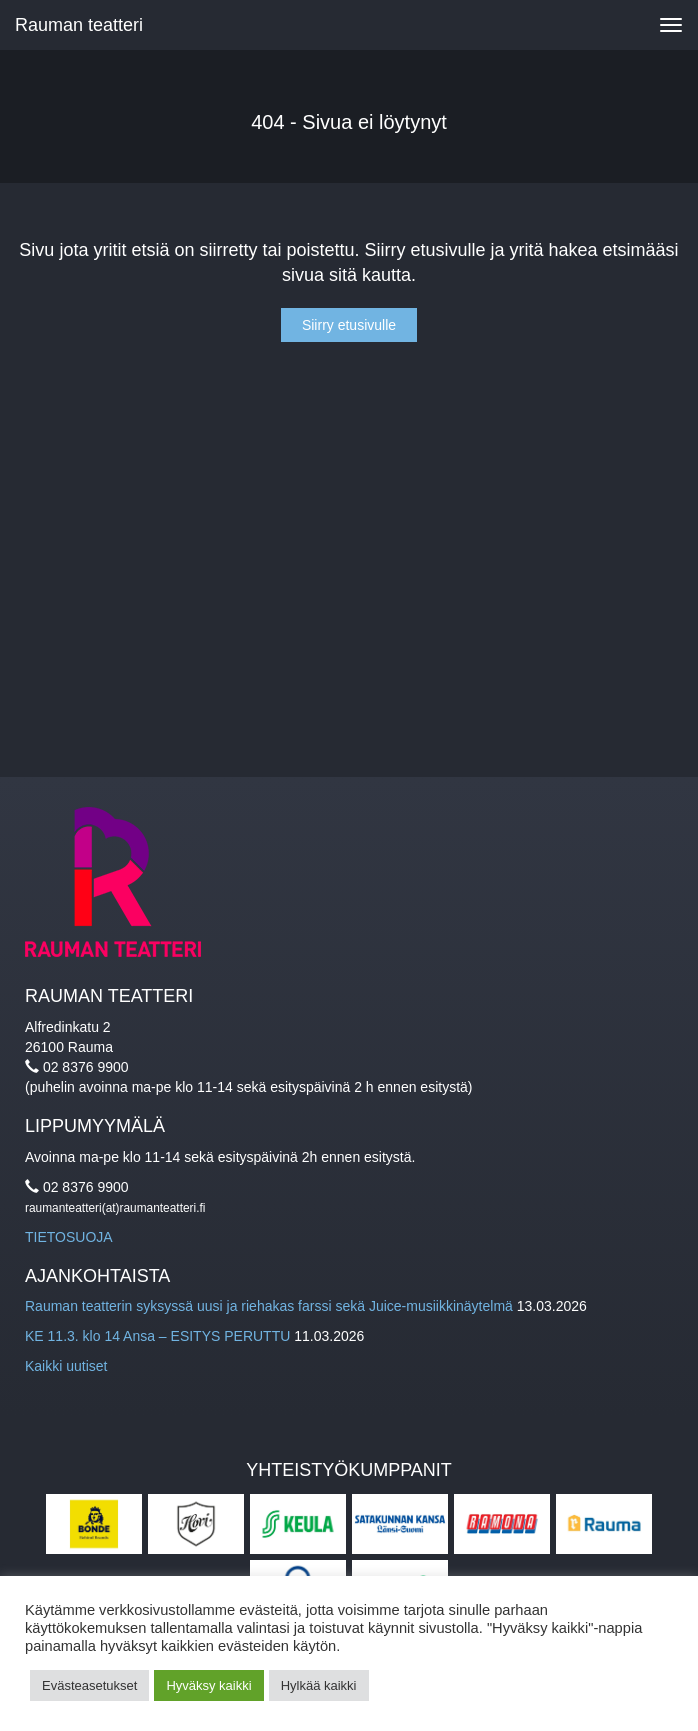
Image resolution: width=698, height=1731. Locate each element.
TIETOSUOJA (69, 1237)
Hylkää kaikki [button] (319, 1685)
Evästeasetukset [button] (89, 1685)
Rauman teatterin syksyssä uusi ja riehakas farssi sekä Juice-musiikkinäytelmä (269, 1306)
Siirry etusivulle (349, 325)
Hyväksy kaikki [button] (208, 1685)
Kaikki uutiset (66, 1366)
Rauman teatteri (79, 25)
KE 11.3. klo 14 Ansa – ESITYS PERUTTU (157, 1336)
